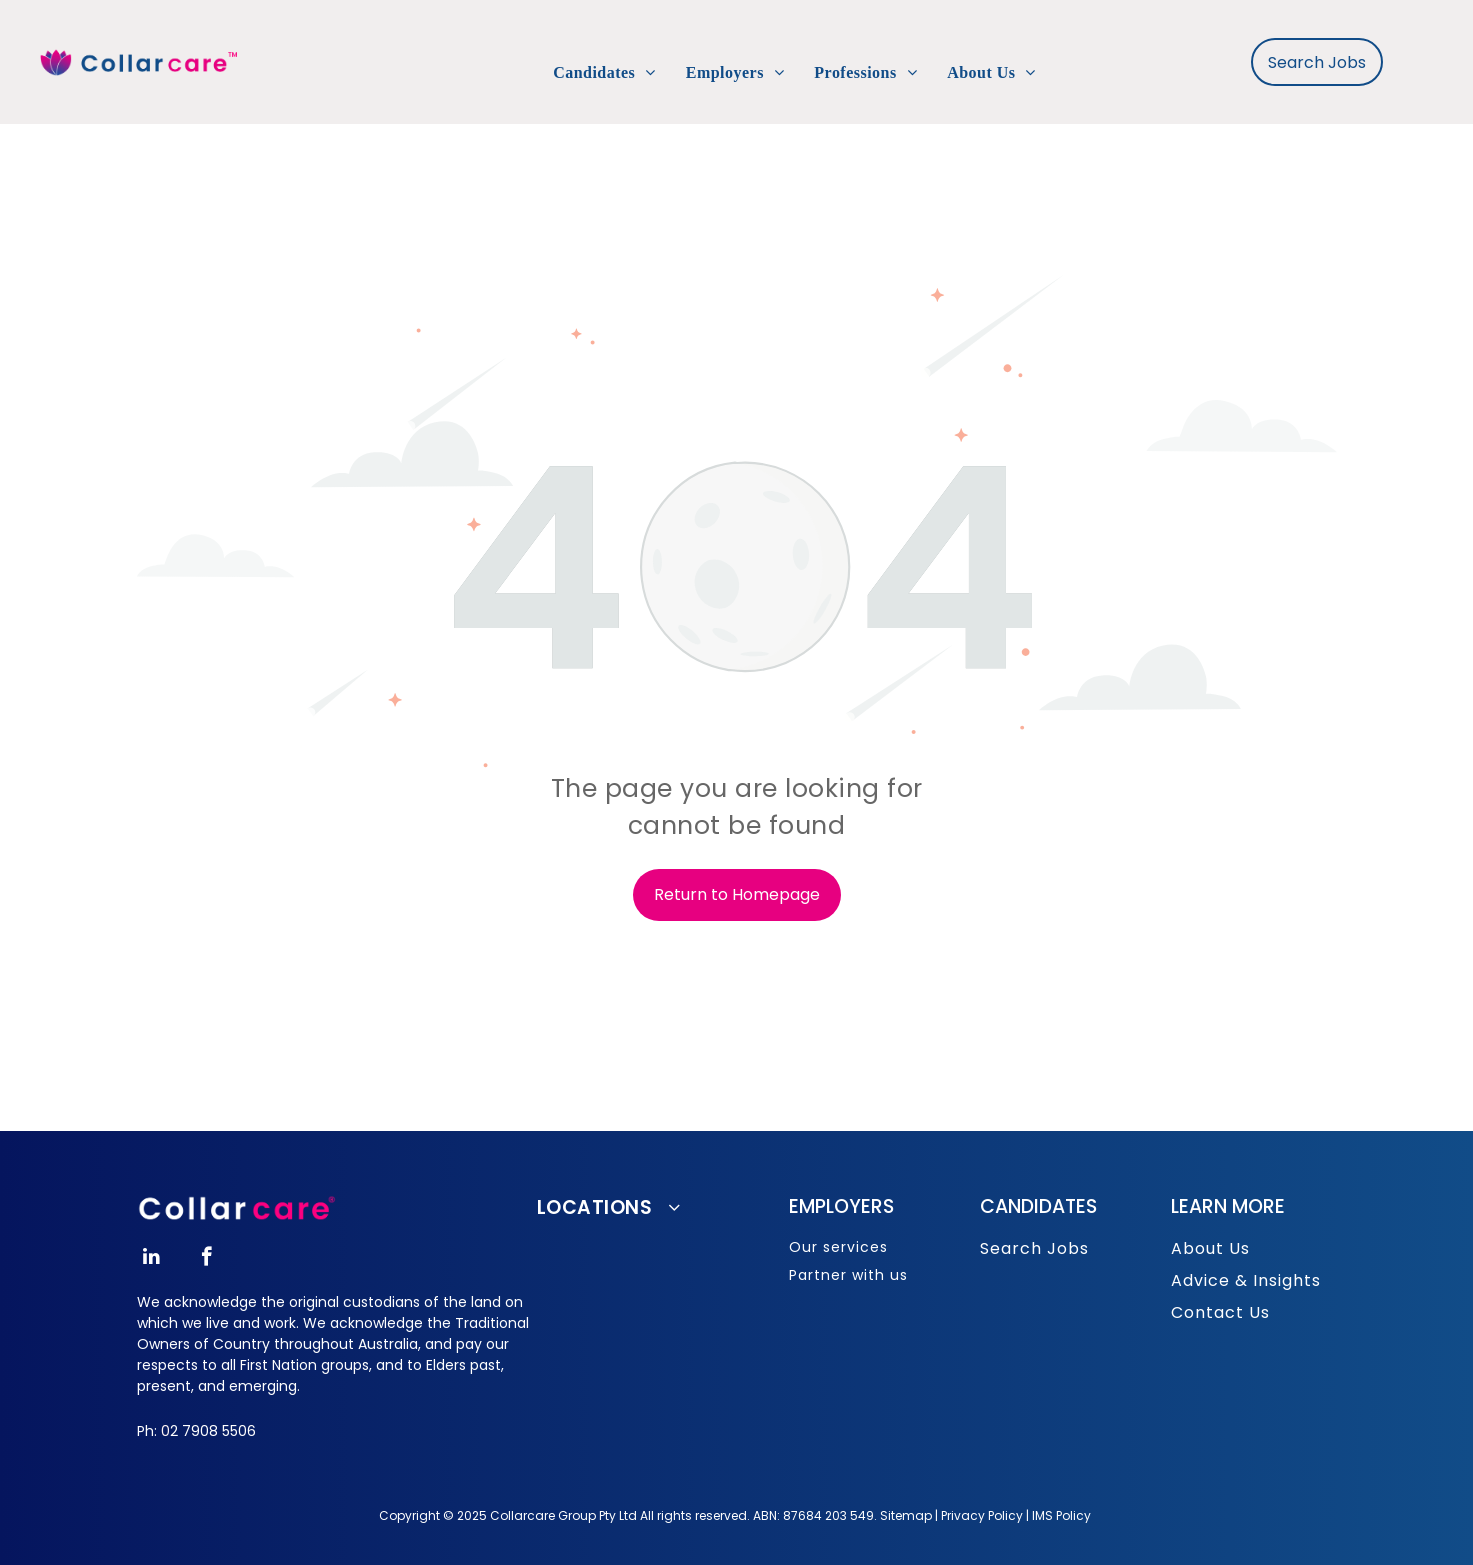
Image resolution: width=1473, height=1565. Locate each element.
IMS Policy (1061, 1515)
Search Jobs (1034, 1248)
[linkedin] (151, 1259)
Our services (838, 1247)
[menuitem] (604, 73)
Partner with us (848, 1275)
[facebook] (206, 1259)
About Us (1210, 1248)
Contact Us (1220, 1312)
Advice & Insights (1246, 1280)
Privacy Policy (982, 1515)
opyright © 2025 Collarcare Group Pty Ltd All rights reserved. (569, 1515)
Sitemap (906, 1515)
